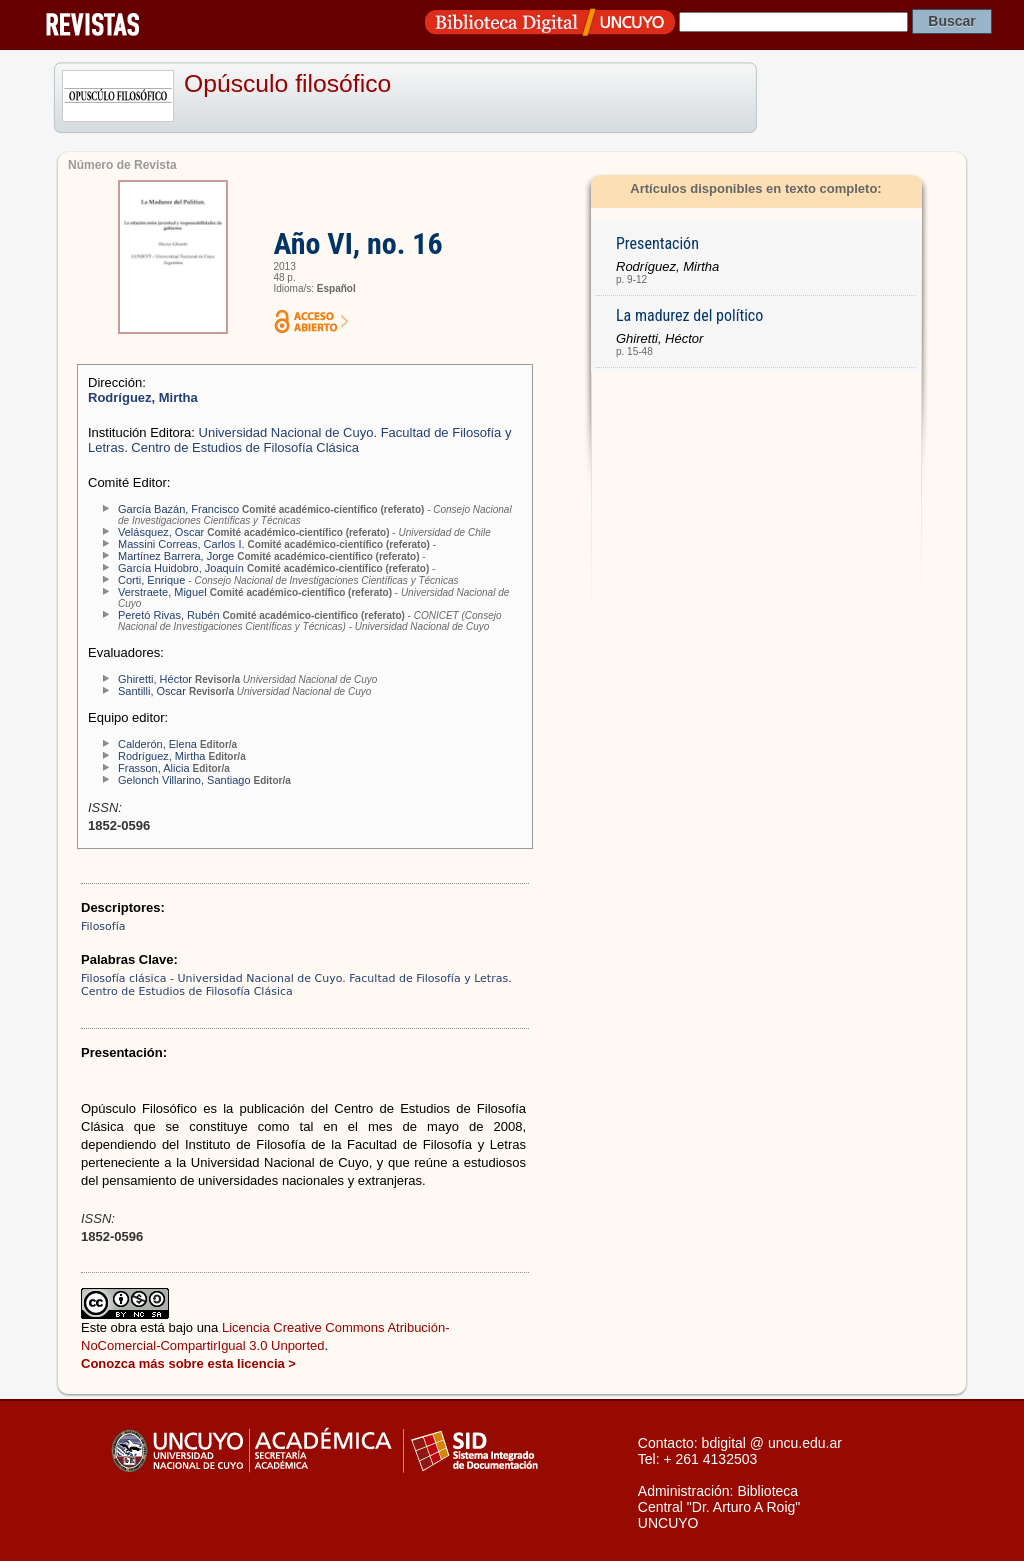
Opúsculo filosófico (287, 83)
